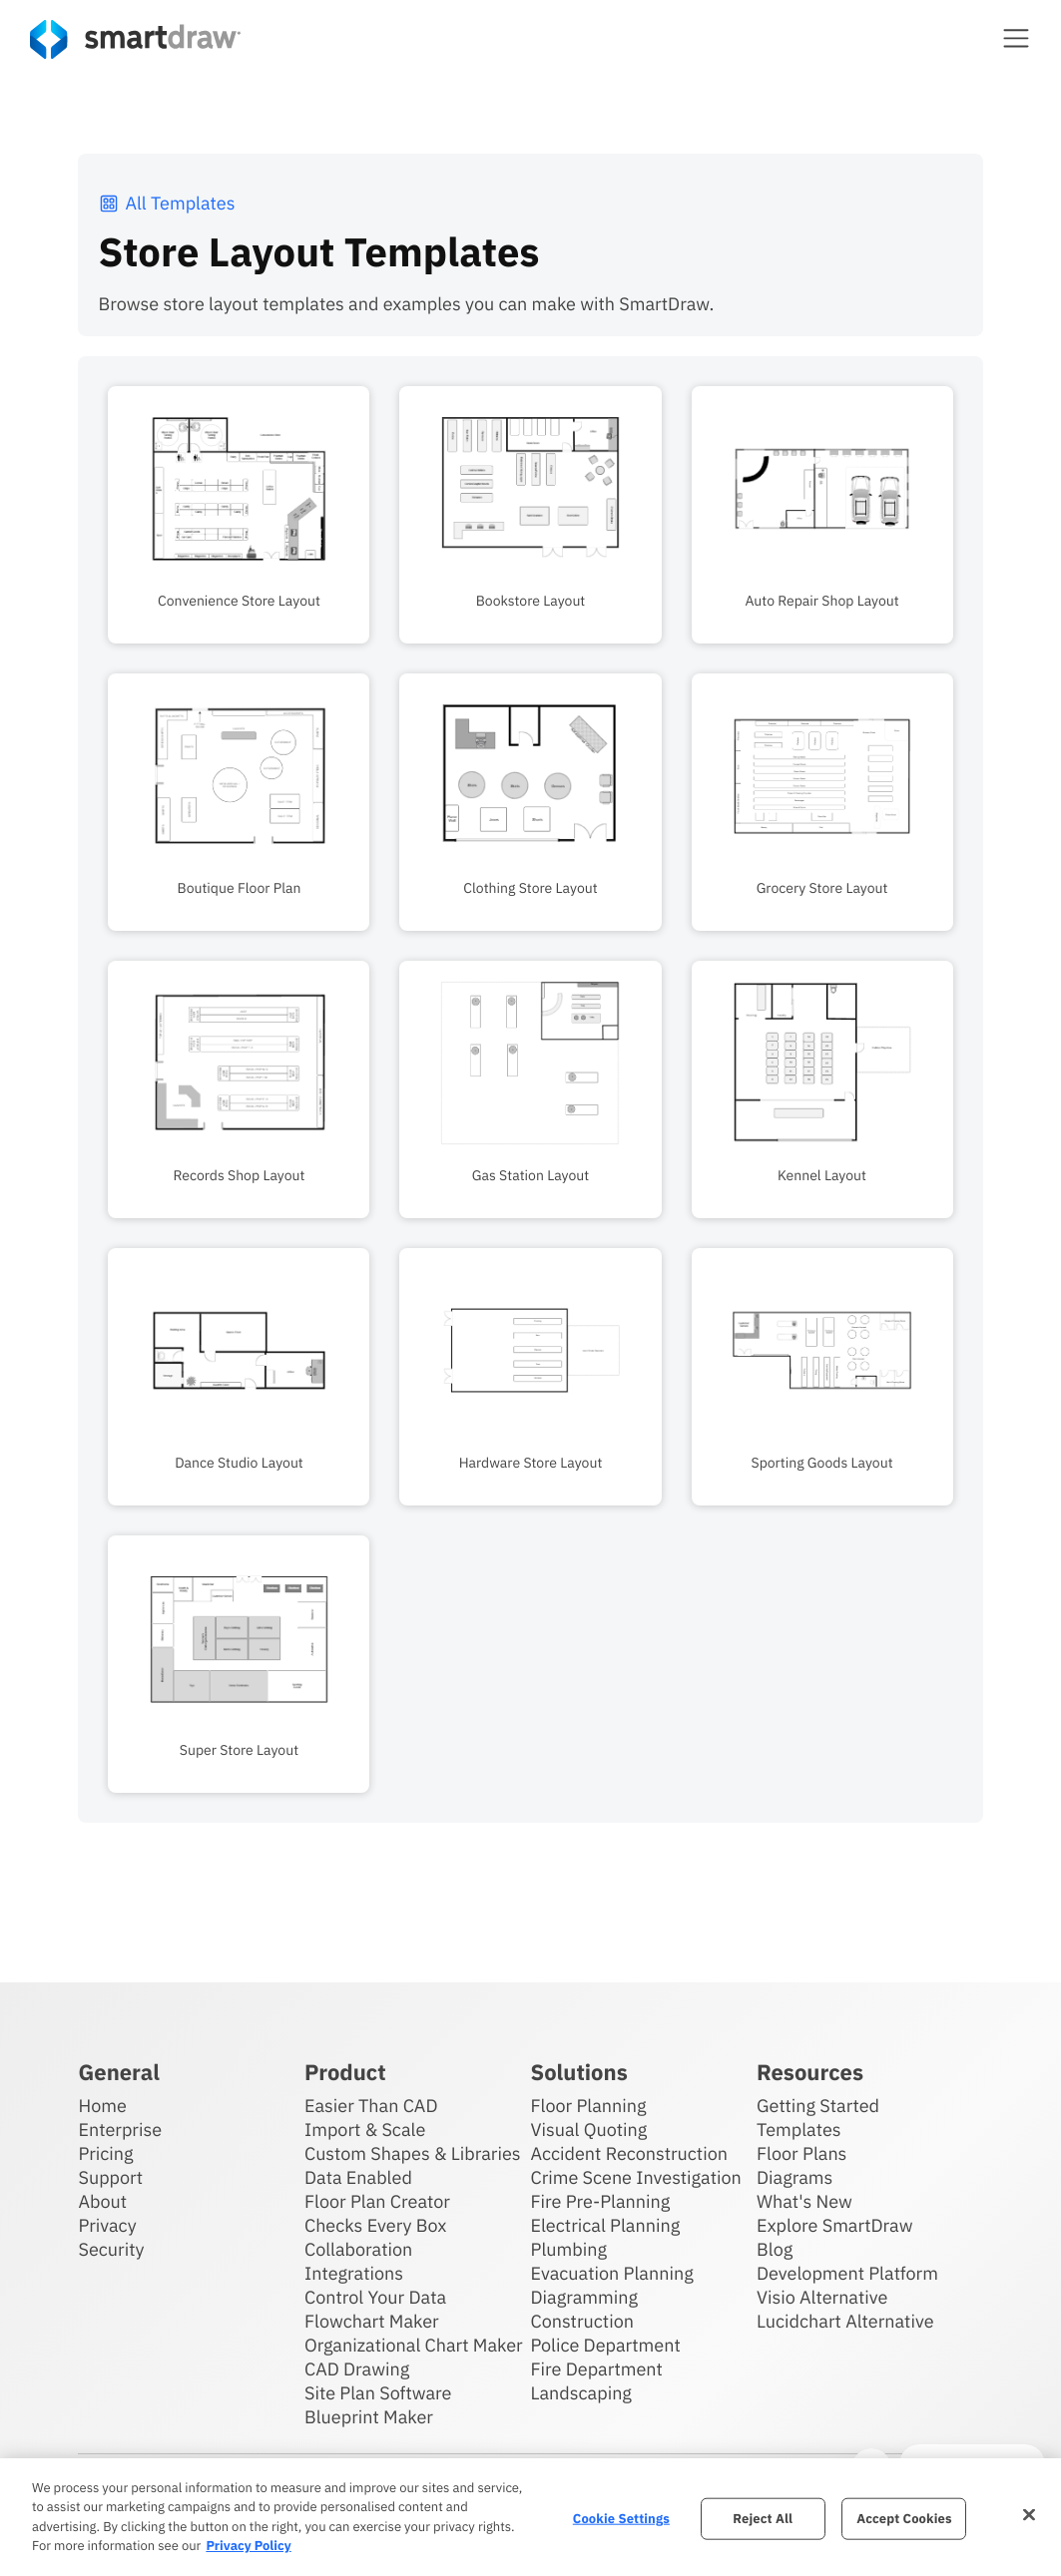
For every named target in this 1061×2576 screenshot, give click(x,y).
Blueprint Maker (368, 2416)
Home (102, 2105)
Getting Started (818, 2105)
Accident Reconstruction (629, 2153)
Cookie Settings (621, 2518)
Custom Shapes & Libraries (412, 2153)
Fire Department (596, 2369)
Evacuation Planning (611, 2273)
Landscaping (580, 2392)
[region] (530, 2517)
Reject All (763, 2518)
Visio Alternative (822, 2297)
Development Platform (847, 2273)
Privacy (107, 2225)
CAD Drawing (356, 2369)
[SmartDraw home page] (135, 39)
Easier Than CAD (371, 2105)
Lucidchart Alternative (845, 2321)
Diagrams (794, 2177)
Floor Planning (588, 2105)
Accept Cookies (903, 2518)
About (102, 2201)
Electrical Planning (605, 2225)
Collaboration (358, 2249)
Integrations (353, 2273)
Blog (775, 2249)
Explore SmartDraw (834, 2225)
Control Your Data (375, 2297)
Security (111, 2249)
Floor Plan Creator (377, 2201)
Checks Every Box (375, 2225)
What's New (804, 2201)
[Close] (1029, 2514)
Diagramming (584, 2297)
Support (110, 2177)
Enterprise (120, 2129)
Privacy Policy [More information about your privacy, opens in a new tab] (248, 2545)
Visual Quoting (588, 2129)
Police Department (605, 2345)
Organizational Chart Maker (413, 2345)
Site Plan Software (377, 2392)
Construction (581, 2321)
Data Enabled (358, 2177)
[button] (1016, 38)
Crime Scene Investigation (635, 2177)
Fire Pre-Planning (600, 2201)
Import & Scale (364, 2129)
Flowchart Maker (371, 2321)
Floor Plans (801, 2153)
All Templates (166, 203)
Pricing (105, 2153)
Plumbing (568, 2249)
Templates (799, 2129)
